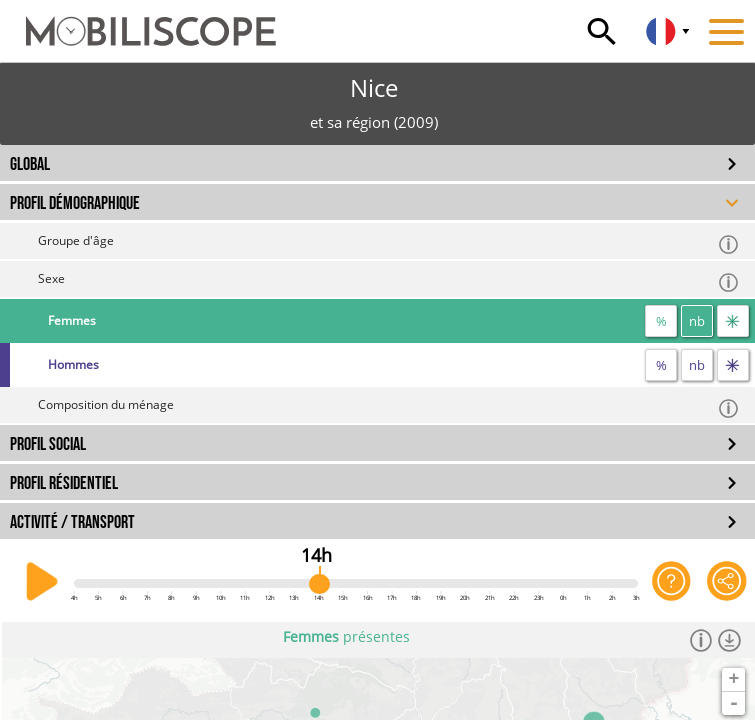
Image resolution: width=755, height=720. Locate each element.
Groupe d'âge (389, 243)
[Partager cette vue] (727, 582)
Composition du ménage (389, 407)
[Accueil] (138, 22)
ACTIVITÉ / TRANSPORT (72, 522)
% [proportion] (661, 321)
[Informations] (701, 640)
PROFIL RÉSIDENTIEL (64, 483)
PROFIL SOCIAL (48, 444)
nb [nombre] (697, 321)
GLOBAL (30, 164)
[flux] (733, 321)
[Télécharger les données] (729, 640)
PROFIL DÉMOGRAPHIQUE (75, 203)
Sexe (389, 281)
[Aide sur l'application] (672, 582)
